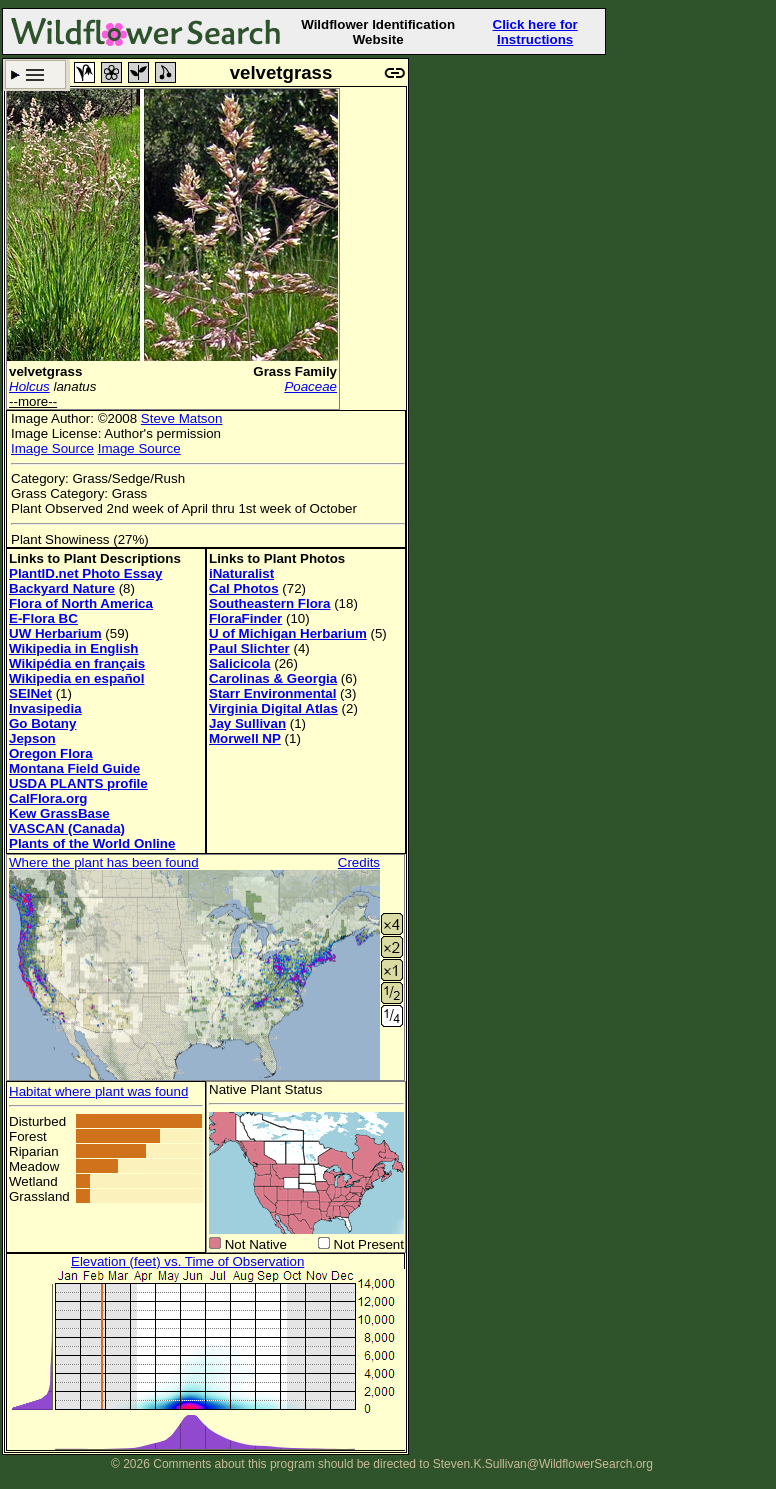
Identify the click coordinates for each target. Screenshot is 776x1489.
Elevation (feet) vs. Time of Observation (187, 1261)
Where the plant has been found (104, 862)
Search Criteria (35, 74)
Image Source (52, 448)
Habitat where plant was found (98, 1091)
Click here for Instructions (535, 32)
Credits (359, 862)
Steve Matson (182, 418)
